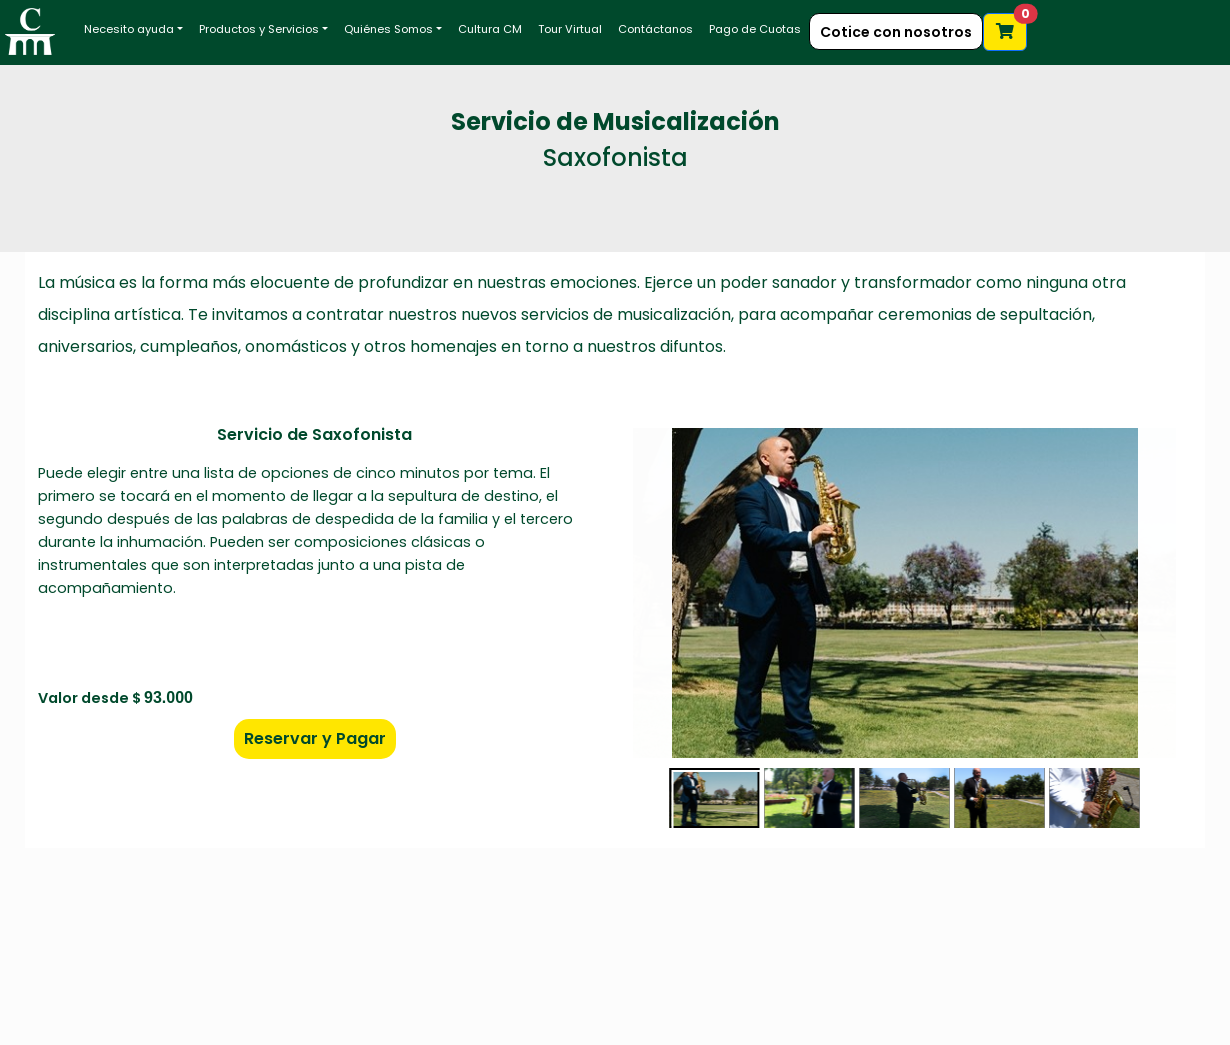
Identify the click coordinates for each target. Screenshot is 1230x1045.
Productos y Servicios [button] (259, 29)
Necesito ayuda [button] (129, 29)
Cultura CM (490, 29)
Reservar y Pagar (315, 738)
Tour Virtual (570, 29)
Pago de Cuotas (755, 29)
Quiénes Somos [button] (388, 29)
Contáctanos (655, 29)
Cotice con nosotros (896, 32)
